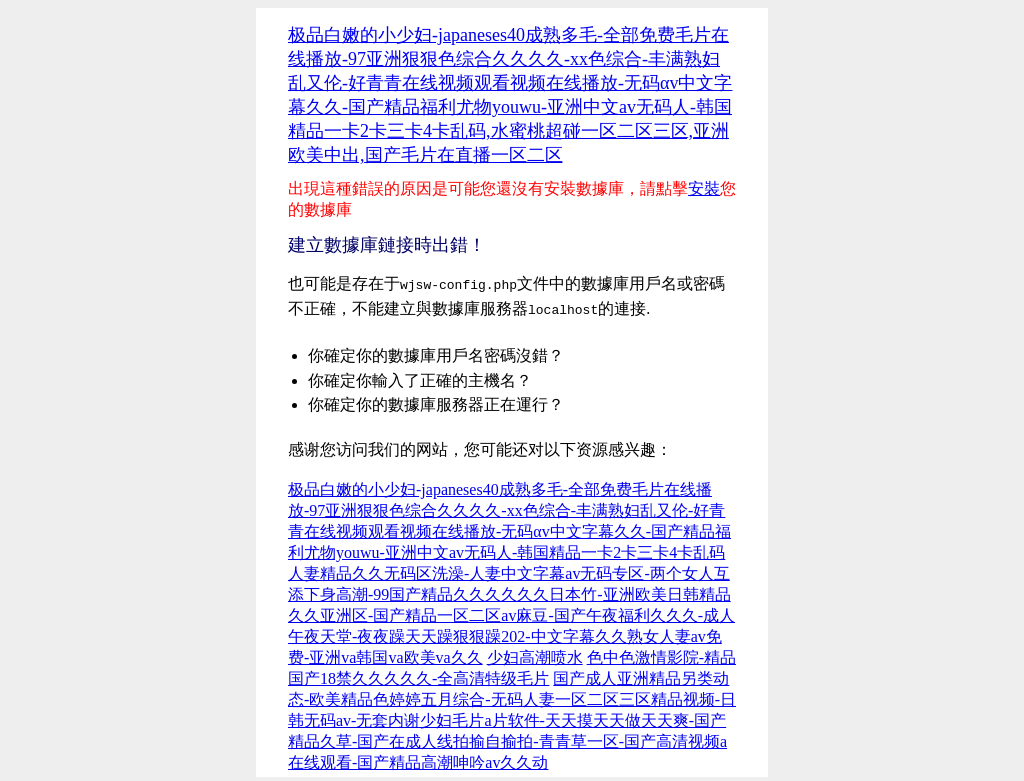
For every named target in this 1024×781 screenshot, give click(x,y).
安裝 (704, 188)
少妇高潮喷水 (535, 653)
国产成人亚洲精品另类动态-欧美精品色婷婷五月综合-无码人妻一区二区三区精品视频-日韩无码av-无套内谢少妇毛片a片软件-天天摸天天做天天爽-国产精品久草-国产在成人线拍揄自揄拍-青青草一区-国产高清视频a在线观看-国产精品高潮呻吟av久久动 (512, 716)
